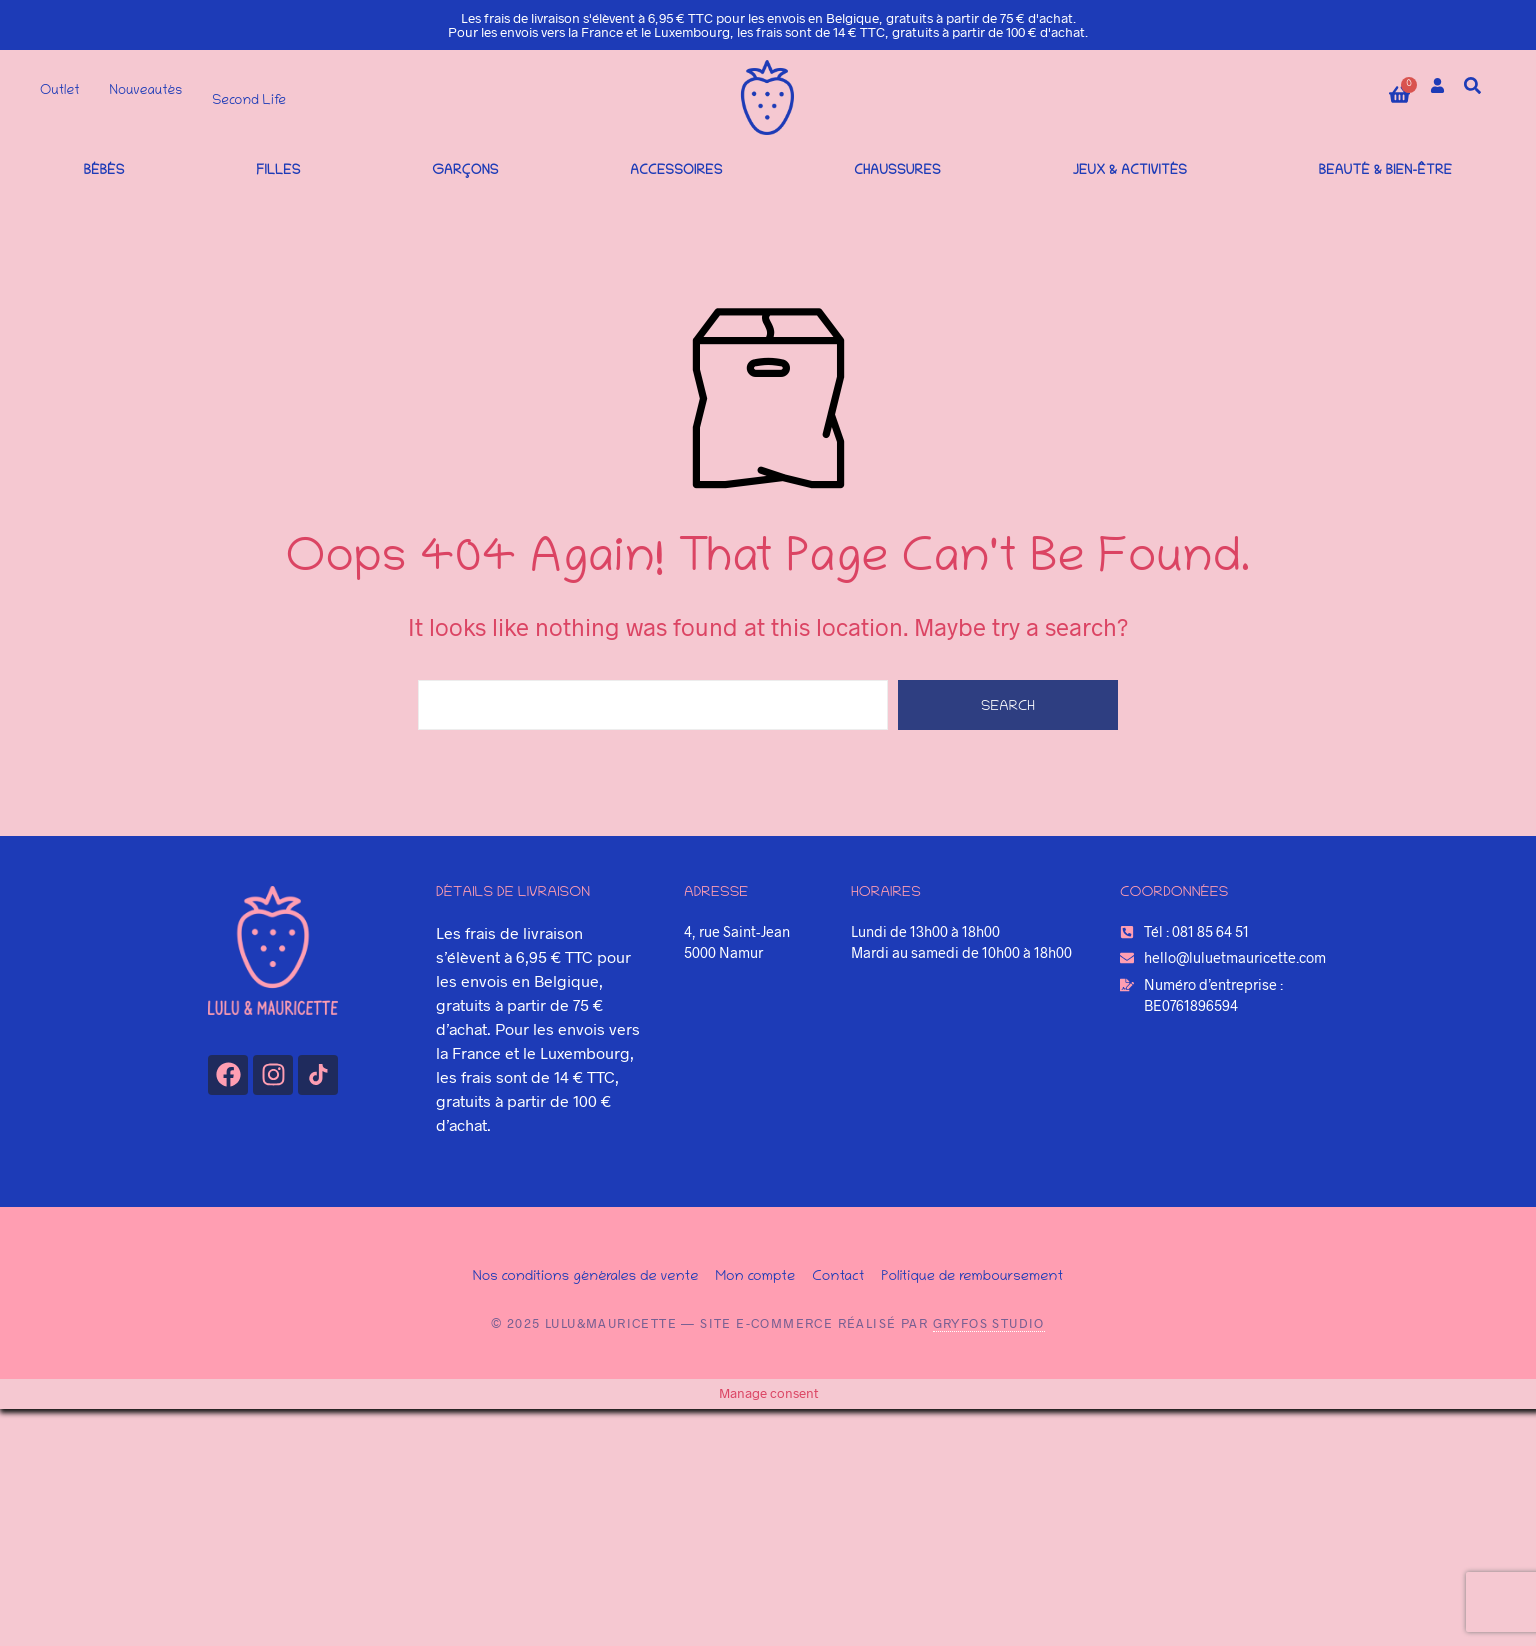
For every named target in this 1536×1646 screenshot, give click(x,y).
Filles (278, 172)
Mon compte (755, 1276)
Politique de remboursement (970, 1276)
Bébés (104, 172)
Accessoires (676, 172)
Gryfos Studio (989, 1323)
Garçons (465, 172)
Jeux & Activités (1129, 172)
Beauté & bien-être (1385, 172)
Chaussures (897, 172)
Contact (838, 1276)
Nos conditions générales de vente (587, 1276)
